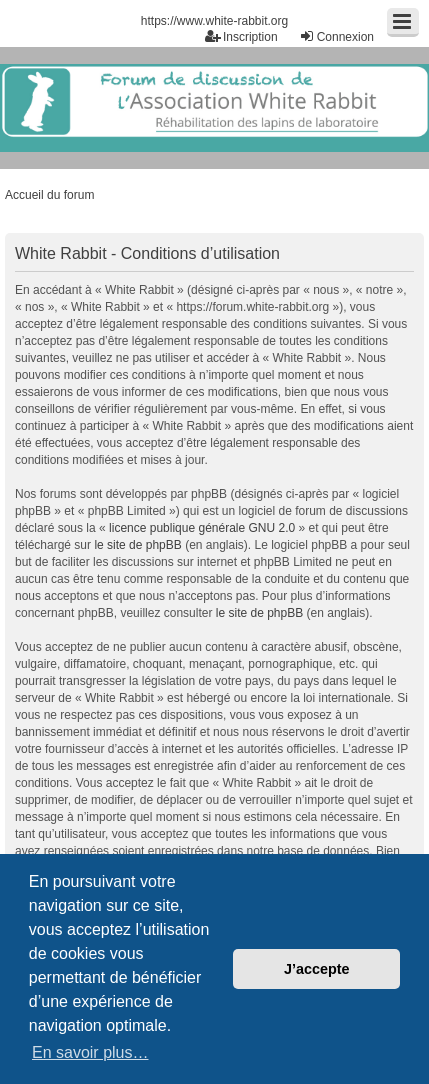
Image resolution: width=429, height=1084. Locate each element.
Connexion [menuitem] (336, 36)
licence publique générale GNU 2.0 (202, 528)
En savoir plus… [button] (90, 1052)
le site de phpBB (137, 545)
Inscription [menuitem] (241, 36)
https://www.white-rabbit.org (214, 21)
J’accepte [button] (317, 969)
